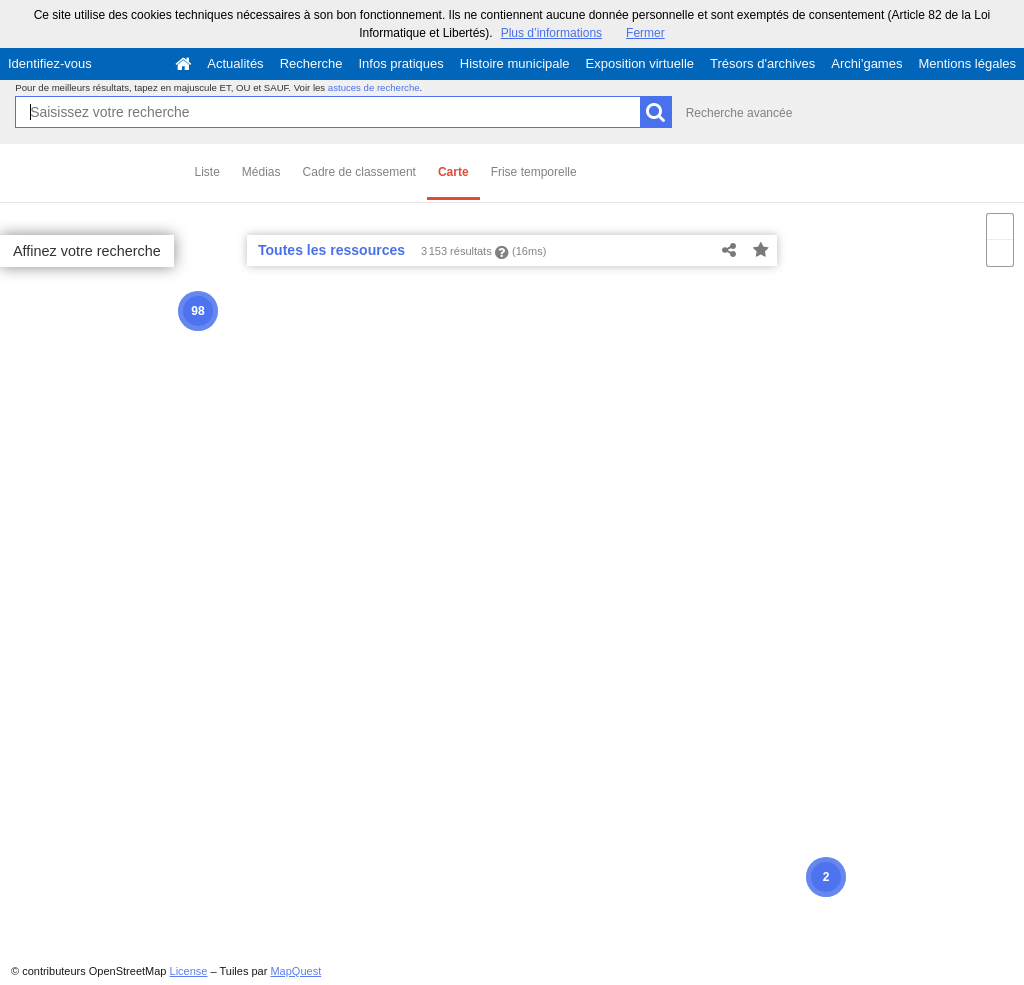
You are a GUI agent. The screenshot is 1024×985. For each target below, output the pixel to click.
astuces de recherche (374, 87)
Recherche (311, 63)
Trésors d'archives (762, 63)
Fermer (645, 33)
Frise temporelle (534, 172)
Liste (207, 172)
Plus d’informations (551, 33)
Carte (453, 172)
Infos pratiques (401, 63)
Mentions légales (967, 63)
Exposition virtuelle (640, 63)
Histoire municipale (515, 63)
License (189, 971)
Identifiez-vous (50, 63)
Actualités (235, 63)
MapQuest (295, 971)
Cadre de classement (359, 172)
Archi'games (866, 63)
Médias (261, 172)
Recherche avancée (739, 113)
